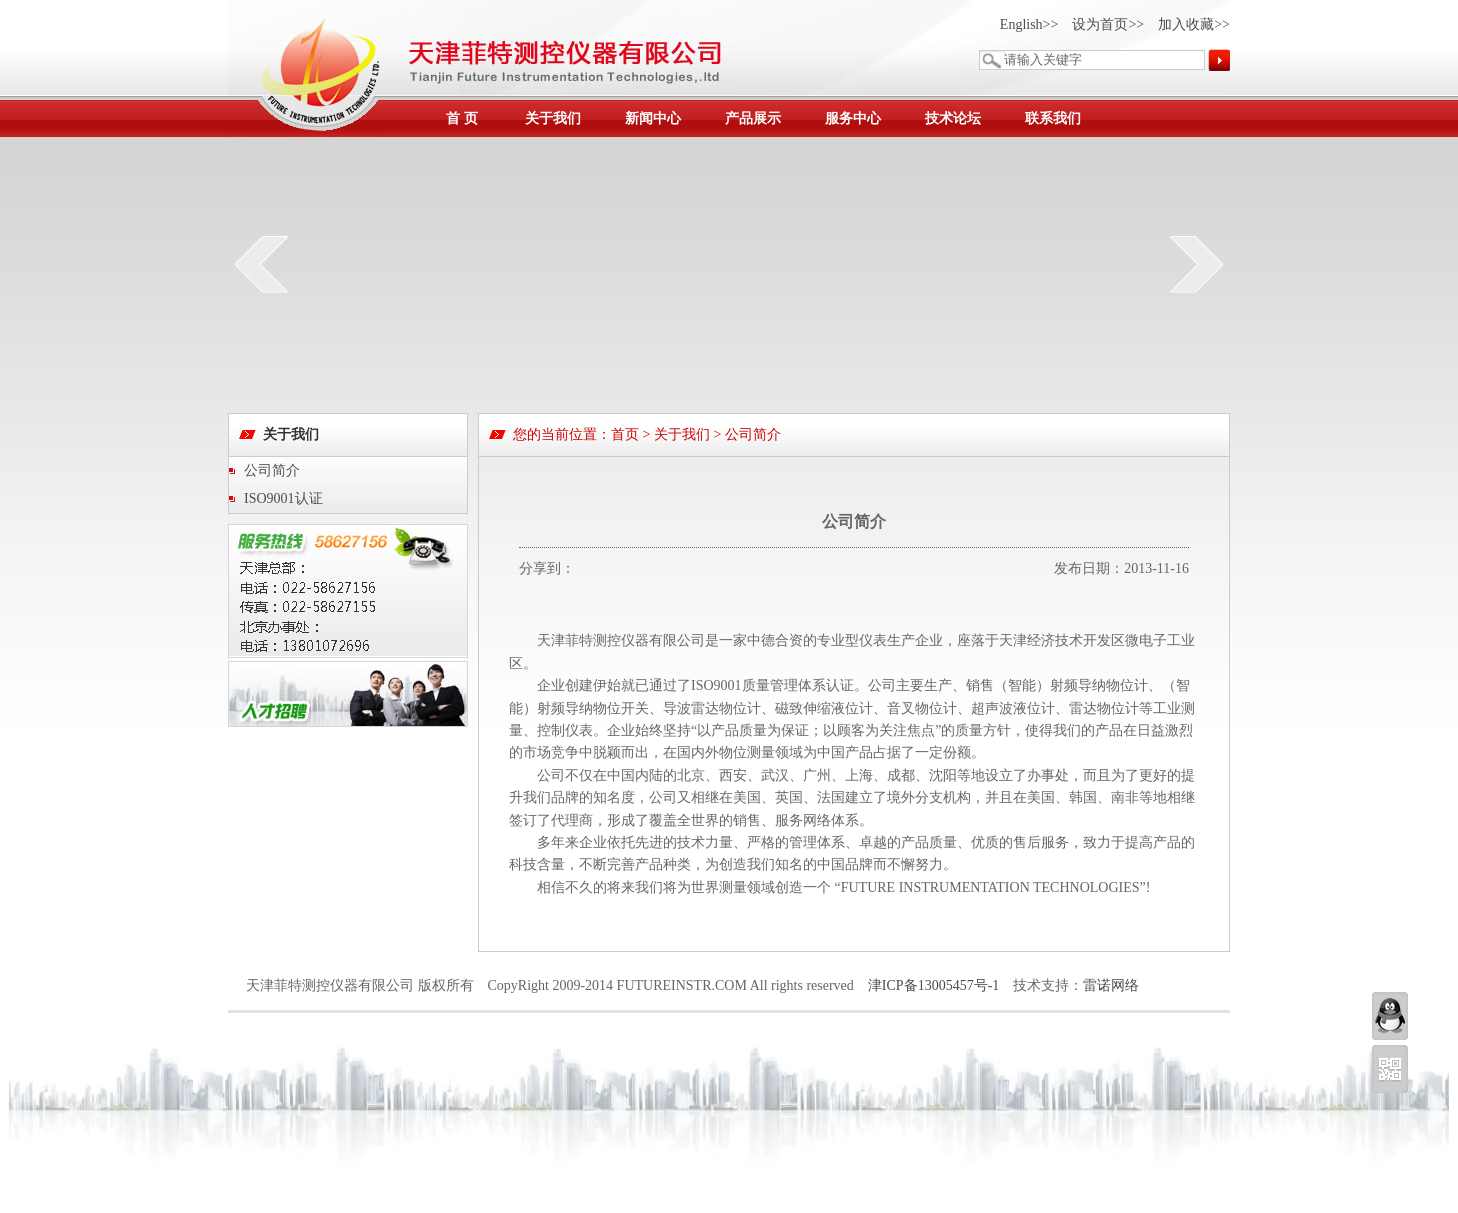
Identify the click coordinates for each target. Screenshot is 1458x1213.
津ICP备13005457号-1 (933, 985)
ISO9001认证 (283, 498)
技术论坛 (953, 118)
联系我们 (1053, 118)
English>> (1029, 24)
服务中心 (853, 118)
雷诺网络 (1111, 985)
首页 (625, 434)
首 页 (462, 118)
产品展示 (753, 118)
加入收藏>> (1194, 24)
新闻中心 (653, 118)
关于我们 (553, 118)
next (1196, 264)
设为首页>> (1108, 24)
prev (261, 264)
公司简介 (272, 470)
